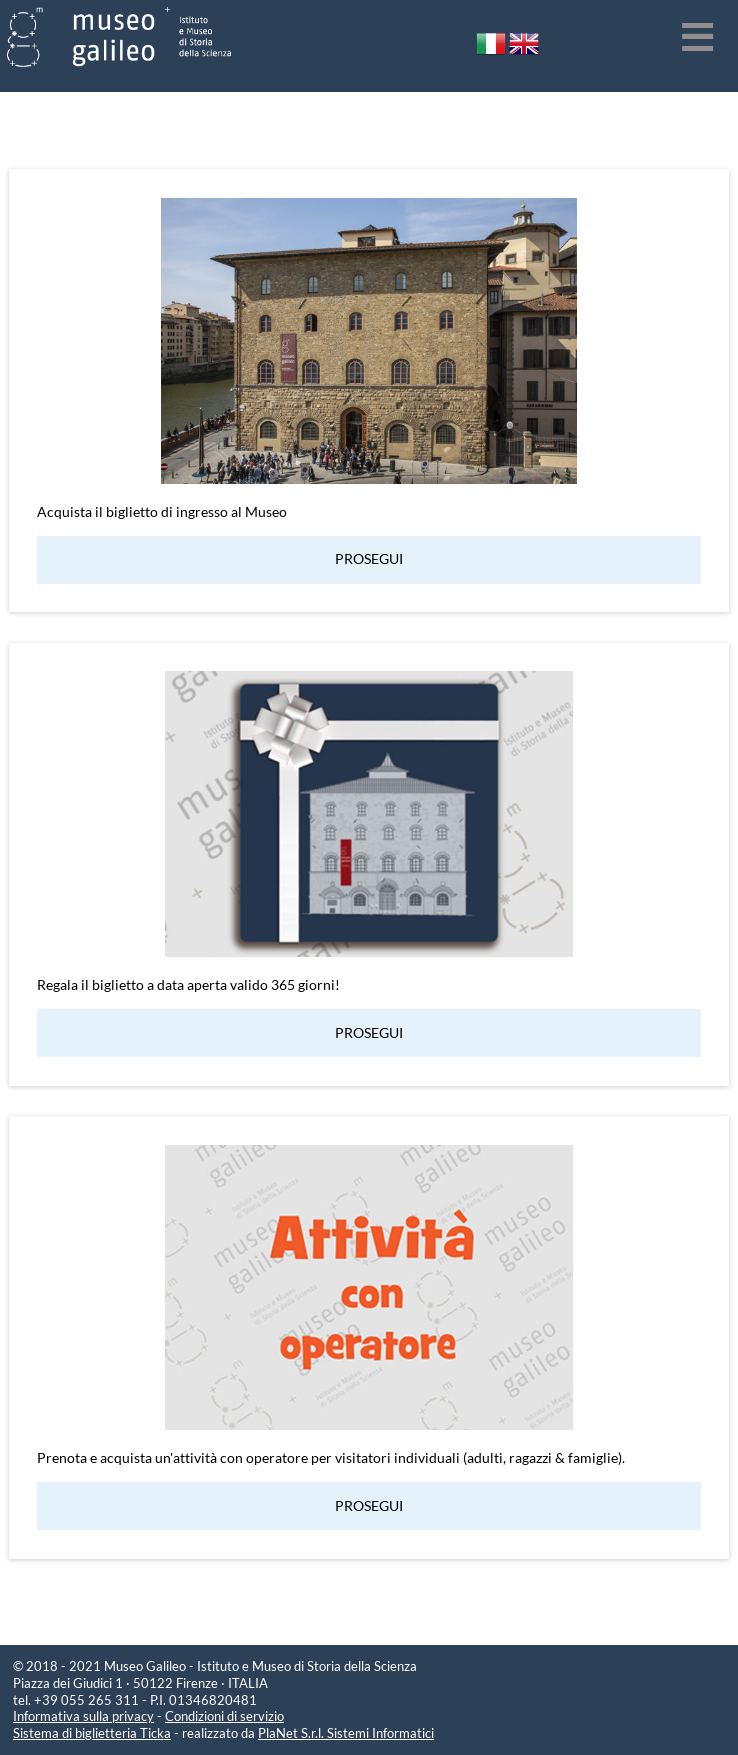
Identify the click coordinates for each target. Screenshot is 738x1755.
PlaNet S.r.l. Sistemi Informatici (346, 1733)
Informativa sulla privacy (83, 1716)
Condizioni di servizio (224, 1716)
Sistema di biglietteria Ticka (92, 1733)
